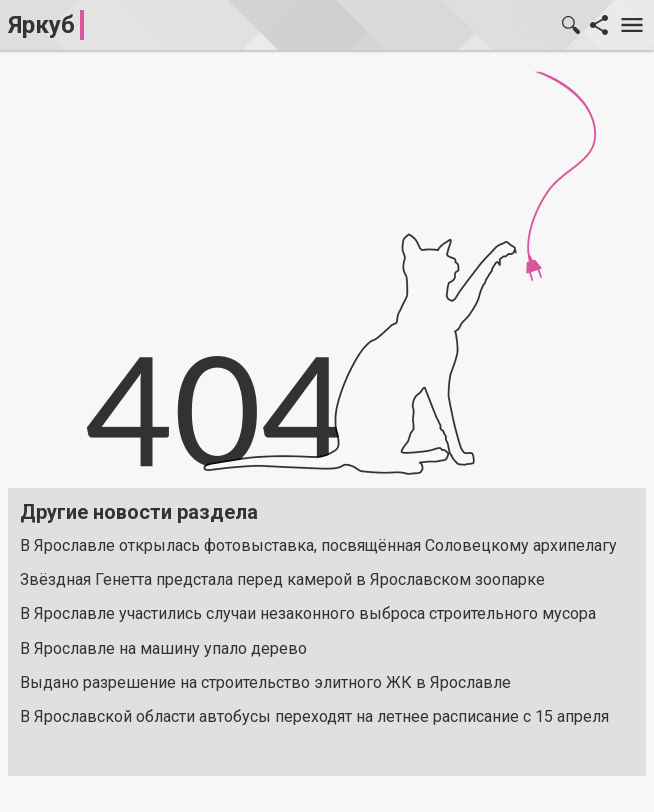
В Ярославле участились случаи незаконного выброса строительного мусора (308, 613)
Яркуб (41, 25)
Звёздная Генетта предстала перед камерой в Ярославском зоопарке (282, 579)
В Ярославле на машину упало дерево (163, 648)
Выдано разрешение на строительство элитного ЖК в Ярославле (265, 682)
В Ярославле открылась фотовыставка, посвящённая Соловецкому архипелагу (318, 545)
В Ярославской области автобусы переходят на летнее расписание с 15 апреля (314, 716)
